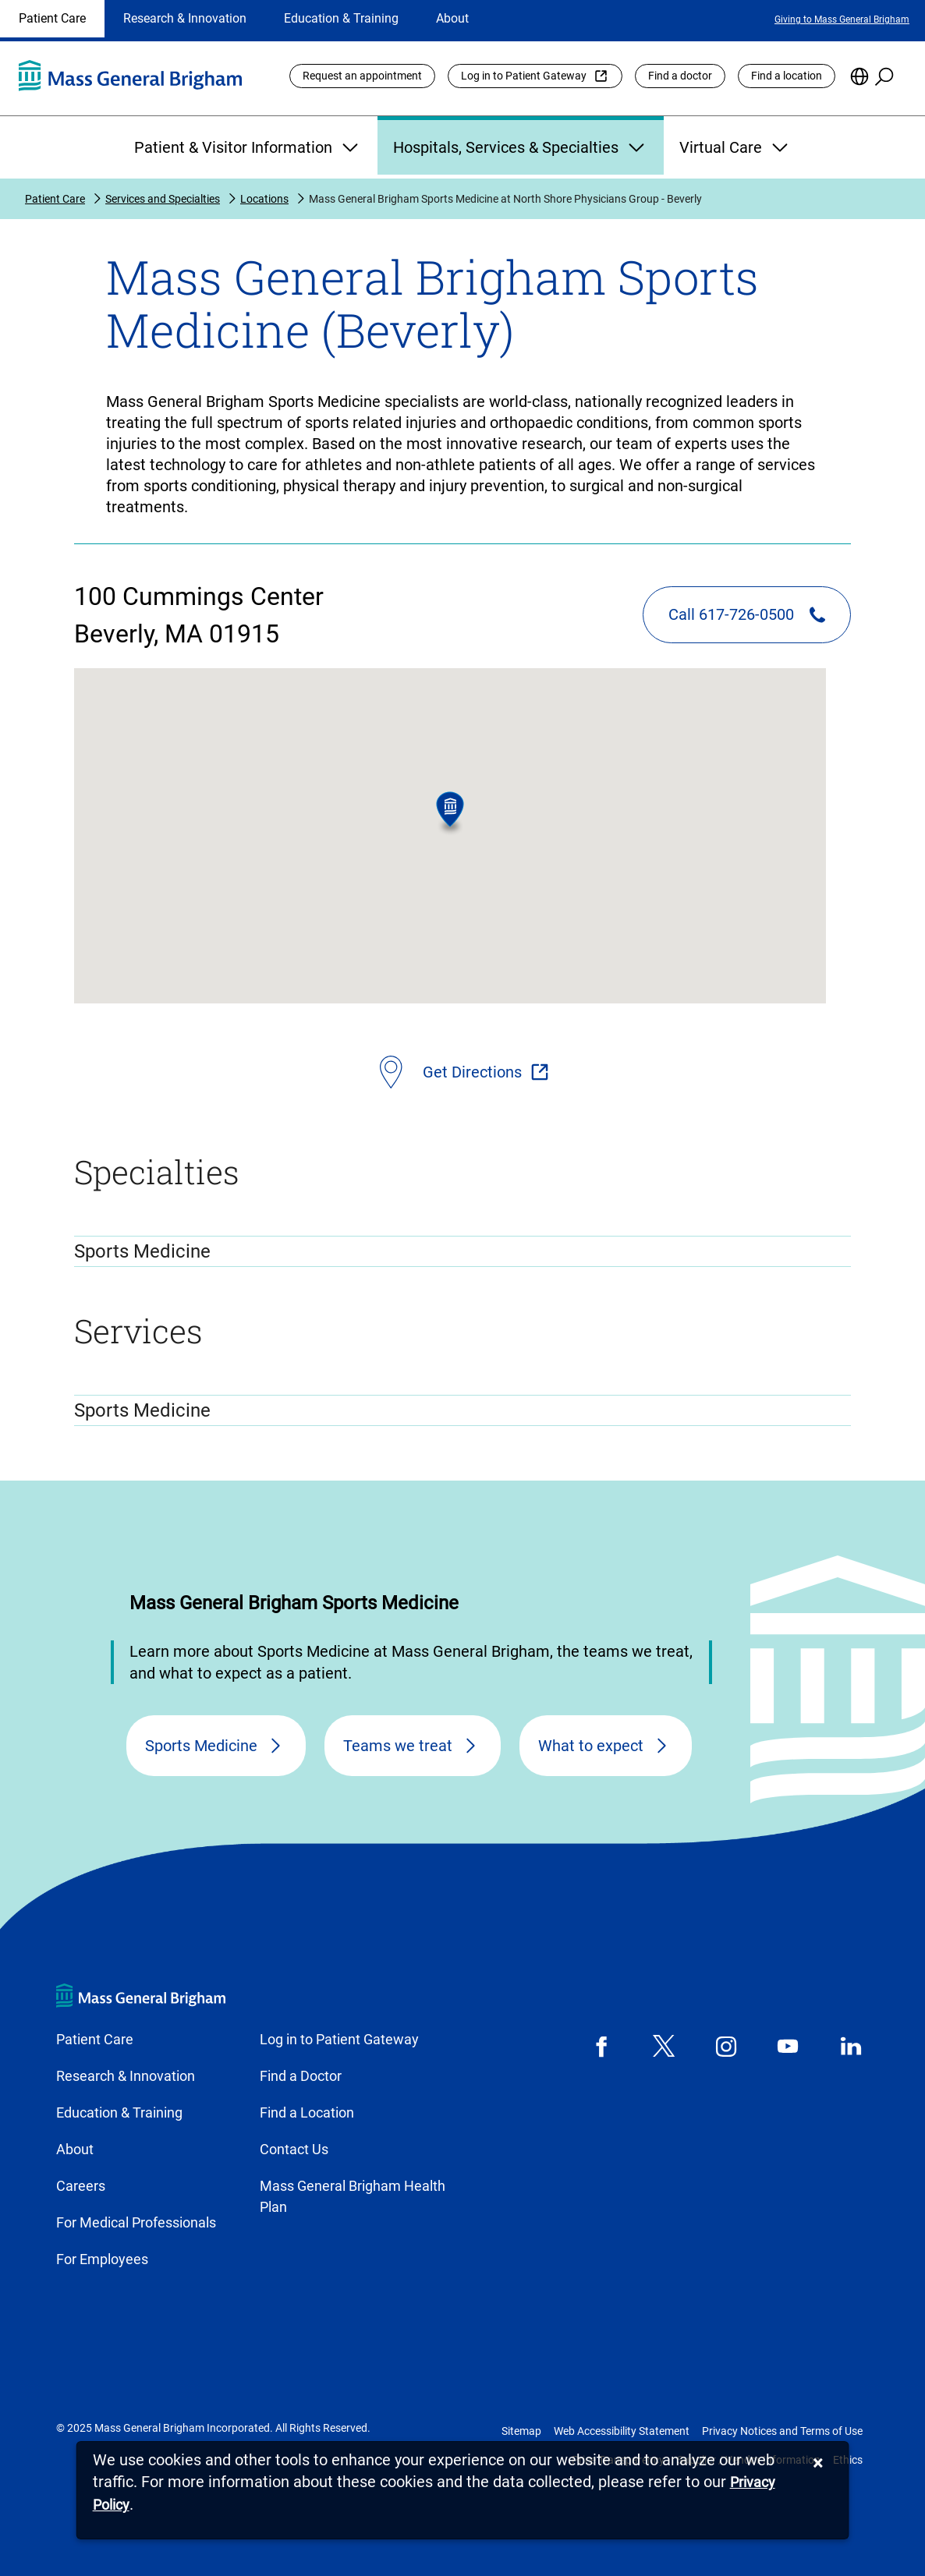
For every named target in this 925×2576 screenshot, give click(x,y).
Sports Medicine (201, 1745)
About (452, 18)
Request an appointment (362, 75)
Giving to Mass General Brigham (841, 19)
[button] (450, 813)
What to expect (590, 1745)
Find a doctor (680, 75)
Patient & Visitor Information (248, 147)
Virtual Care (735, 147)
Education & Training (341, 18)
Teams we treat (397, 1745)
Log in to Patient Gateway (524, 75)
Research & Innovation (184, 18)
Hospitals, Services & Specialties (520, 147)
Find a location (786, 75)
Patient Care (52, 18)
